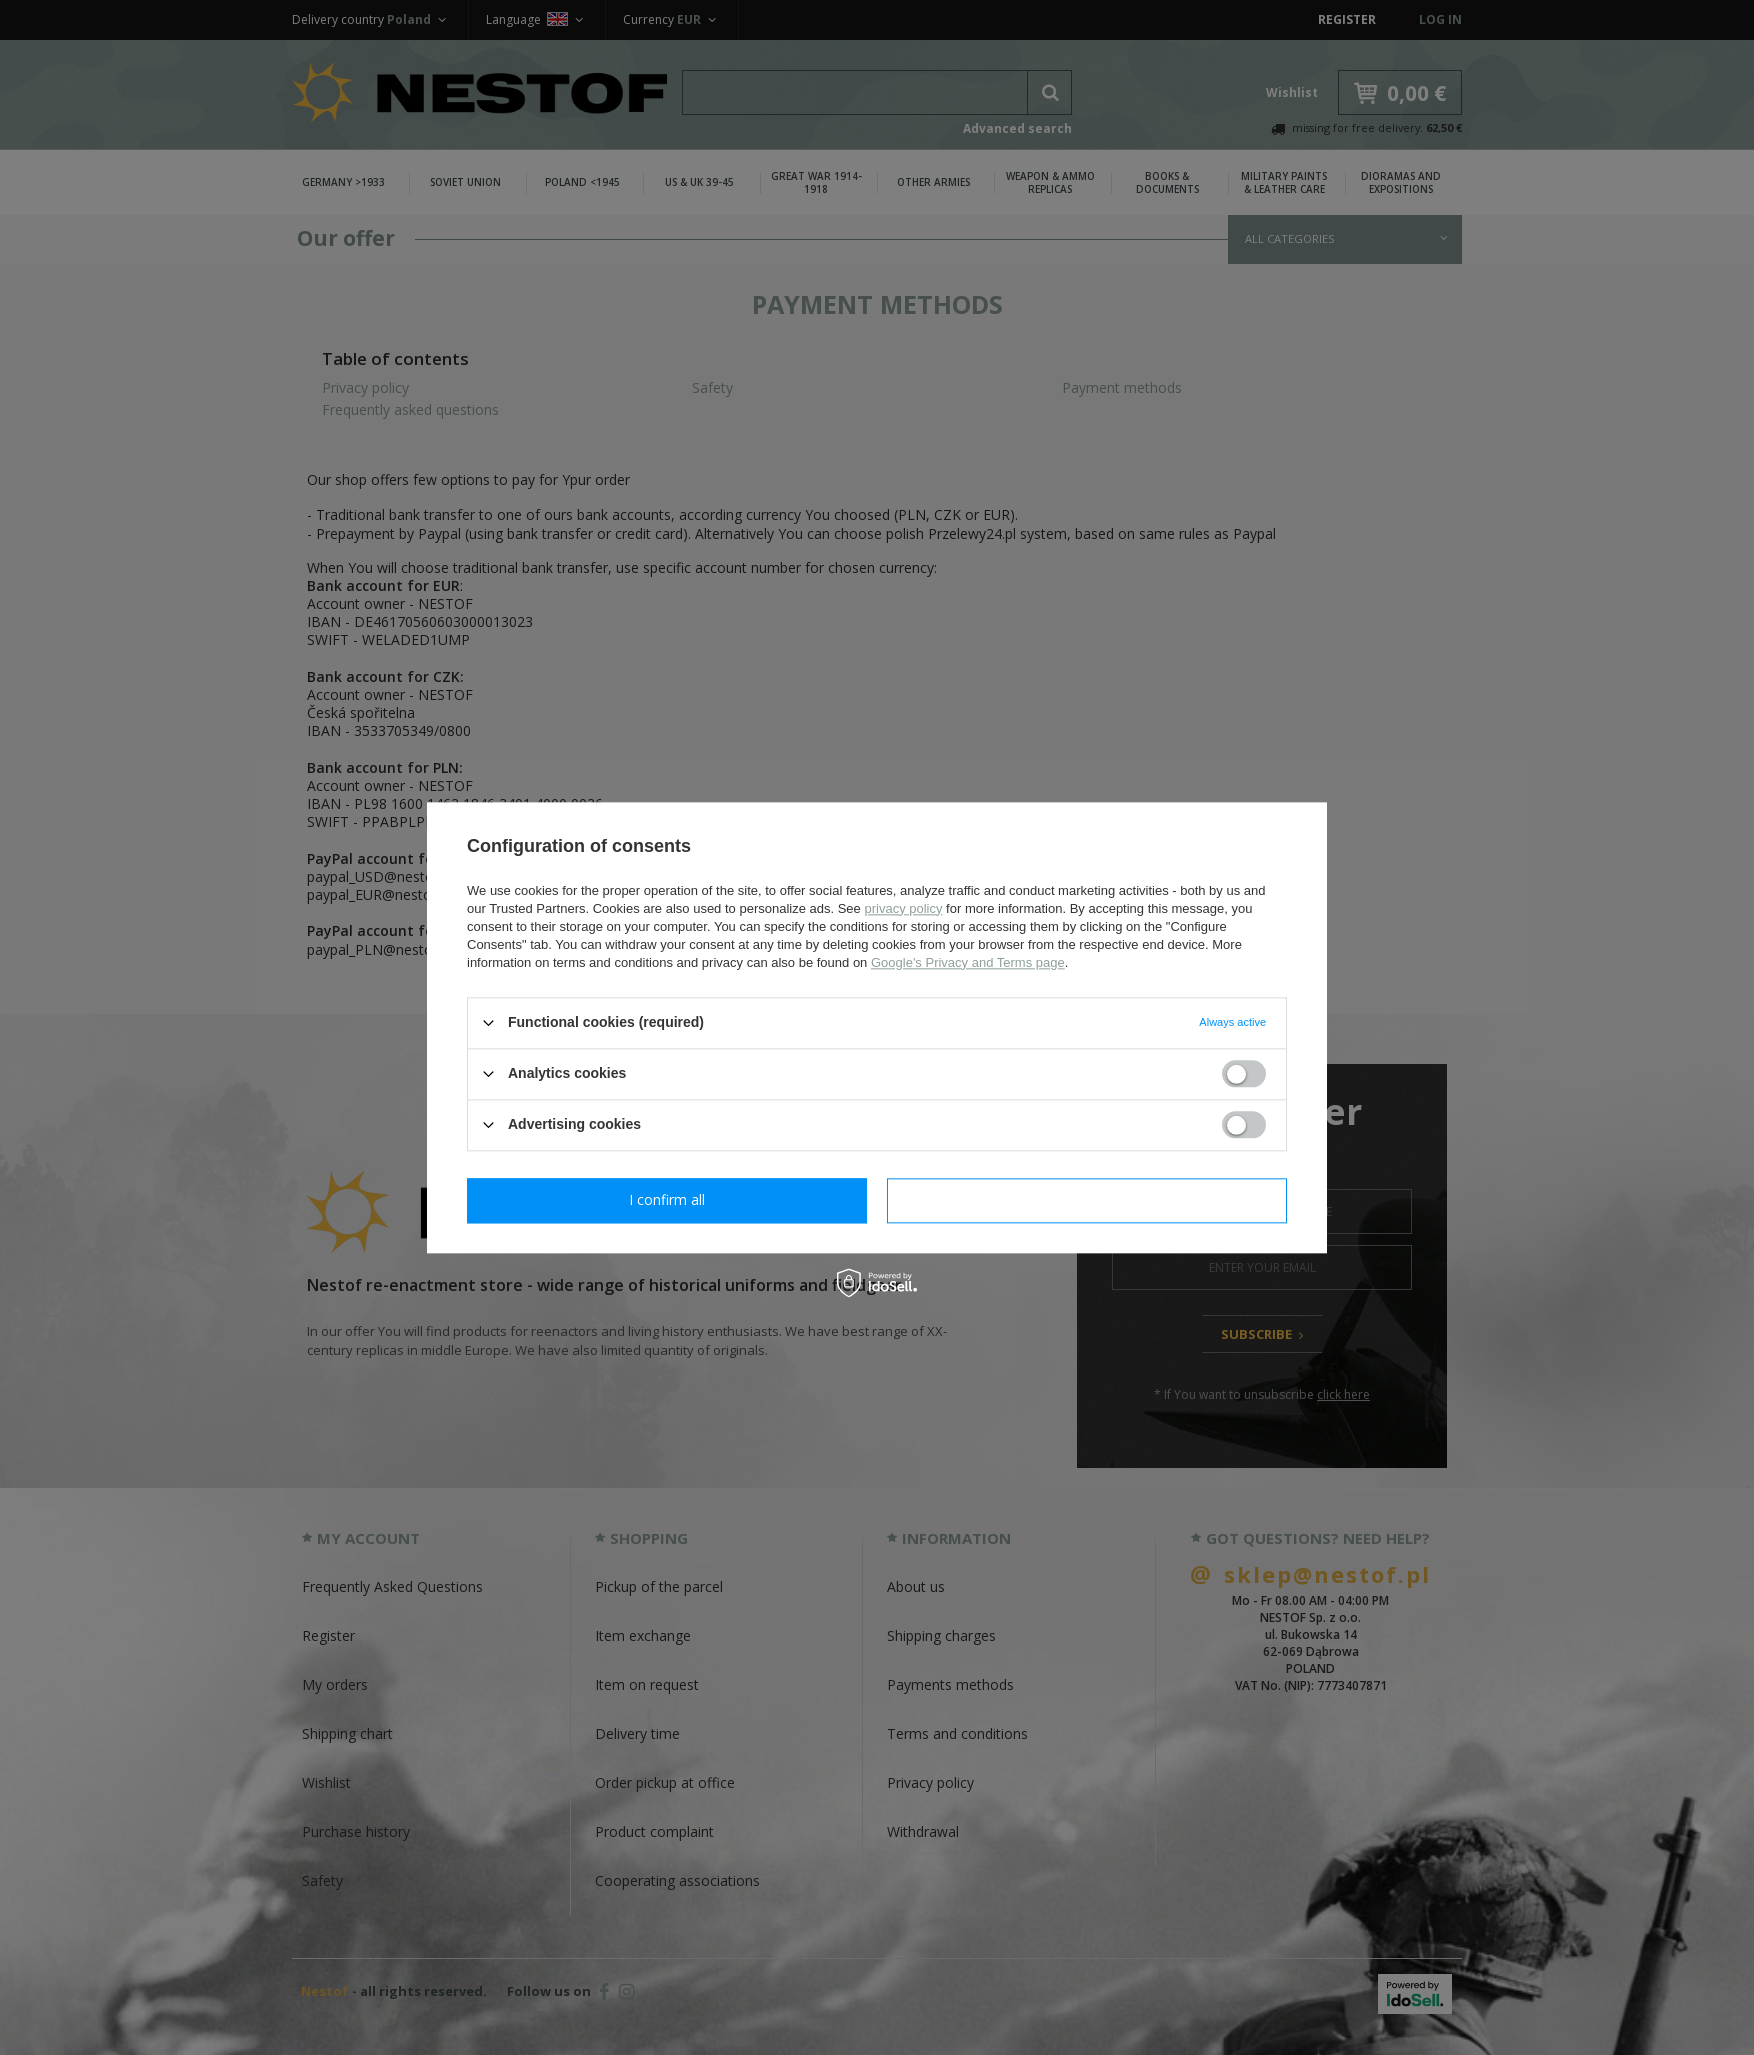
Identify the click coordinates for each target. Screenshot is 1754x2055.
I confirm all (1087, 1199)
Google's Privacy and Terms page (968, 962)
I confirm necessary (667, 1199)
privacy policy (903, 908)
